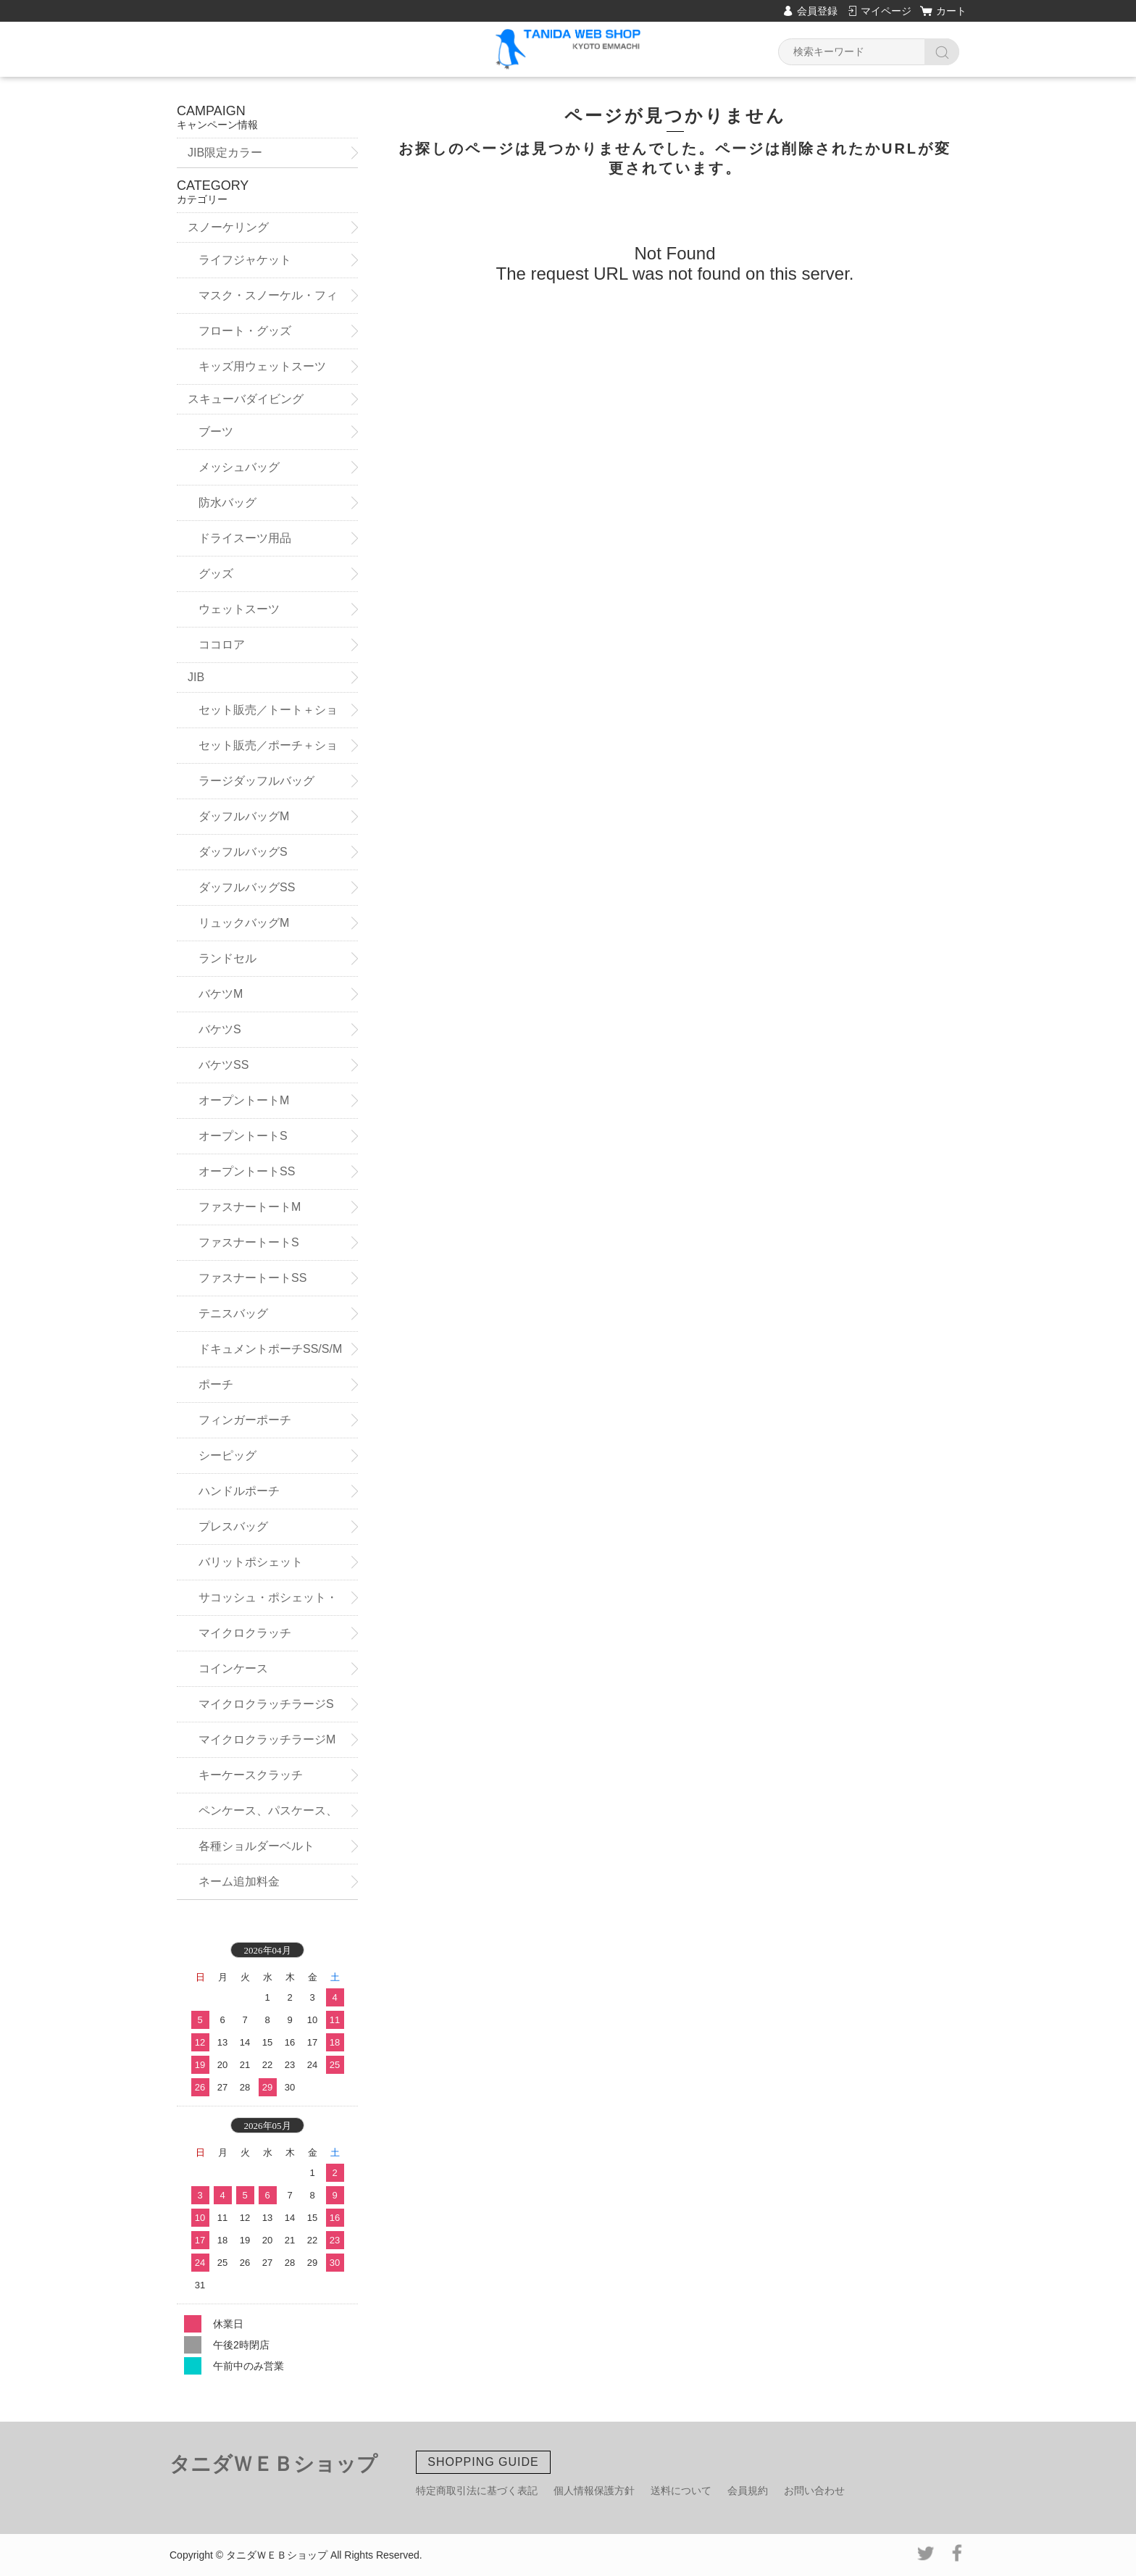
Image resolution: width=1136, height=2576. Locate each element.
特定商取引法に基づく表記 (477, 2490)
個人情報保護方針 (594, 2490)
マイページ (886, 11)
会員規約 (747, 2490)
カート (951, 11)
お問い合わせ (814, 2490)
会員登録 (817, 11)
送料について (681, 2490)
